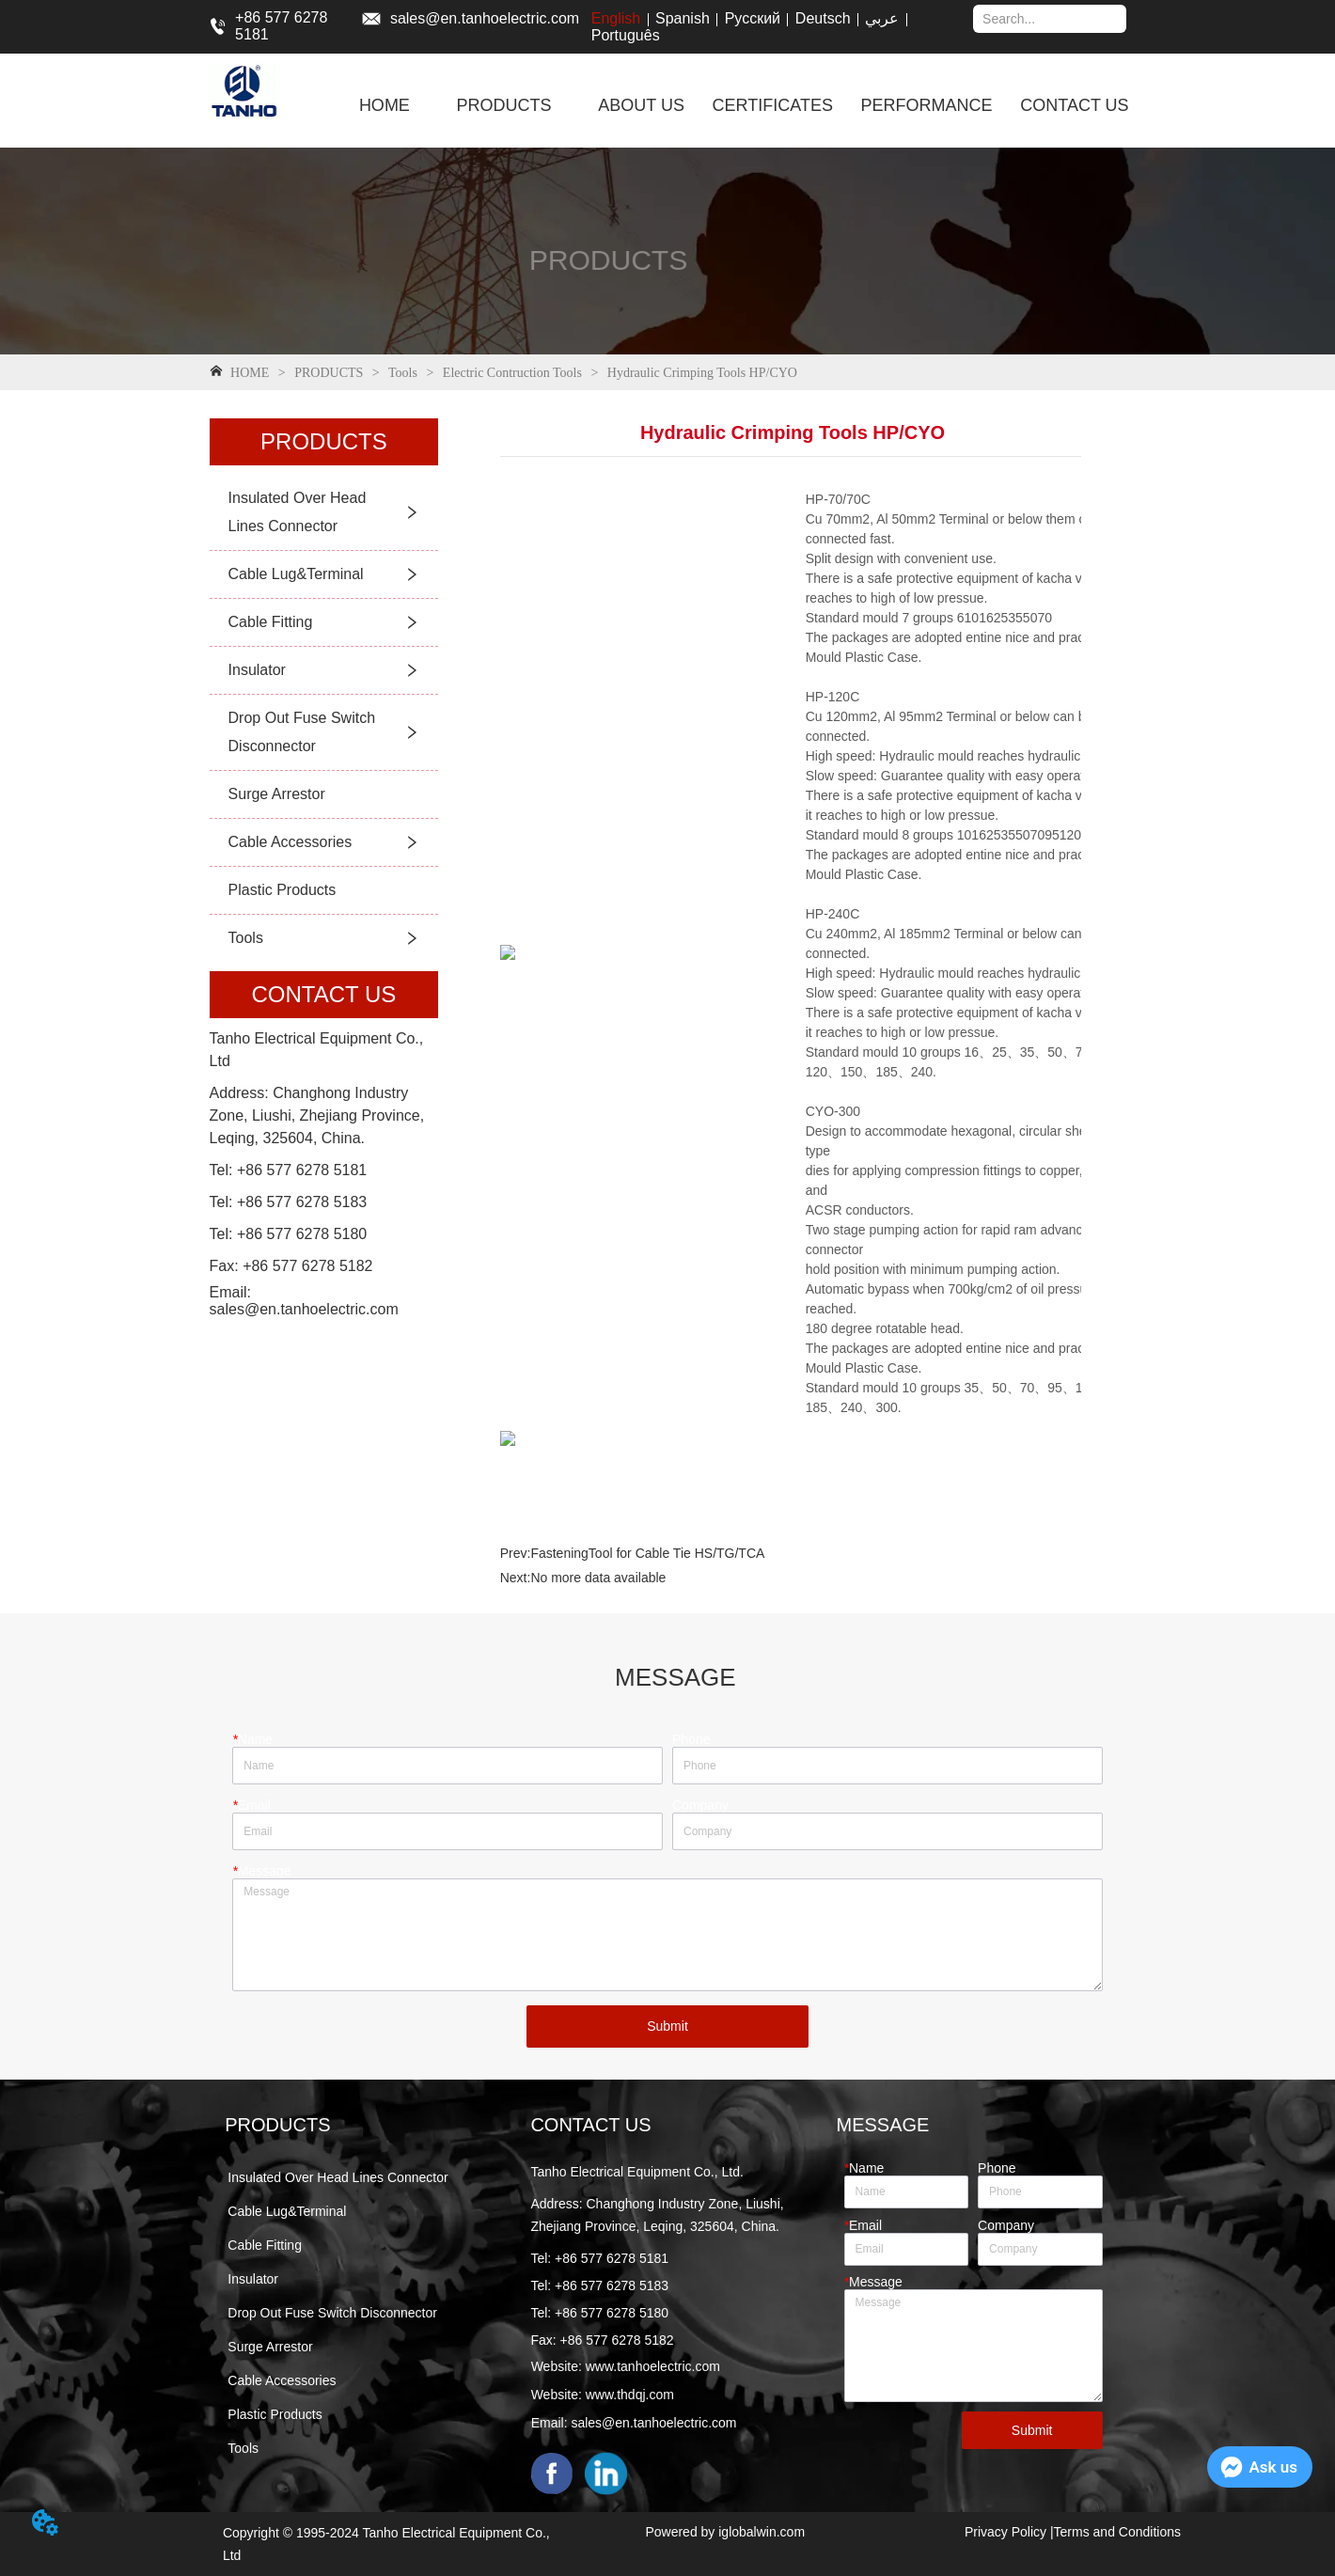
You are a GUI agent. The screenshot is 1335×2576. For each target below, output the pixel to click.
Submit (667, 2026)
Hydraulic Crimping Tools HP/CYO (700, 373)
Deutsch (823, 18)
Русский (752, 18)
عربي (882, 18)
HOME (250, 373)
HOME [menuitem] (384, 105)
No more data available (598, 1577)
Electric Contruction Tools (512, 373)
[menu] (743, 105)
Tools (403, 373)
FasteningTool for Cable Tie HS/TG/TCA (647, 1553)
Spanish (682, 18)
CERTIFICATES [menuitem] (773, 105)
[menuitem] (504, 105)
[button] (504, 106)
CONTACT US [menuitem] (1074, 105)
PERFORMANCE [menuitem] (927, 105)
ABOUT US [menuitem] (641, 105)
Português (625, 35)
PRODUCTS (329, 373)
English (615, 18)
